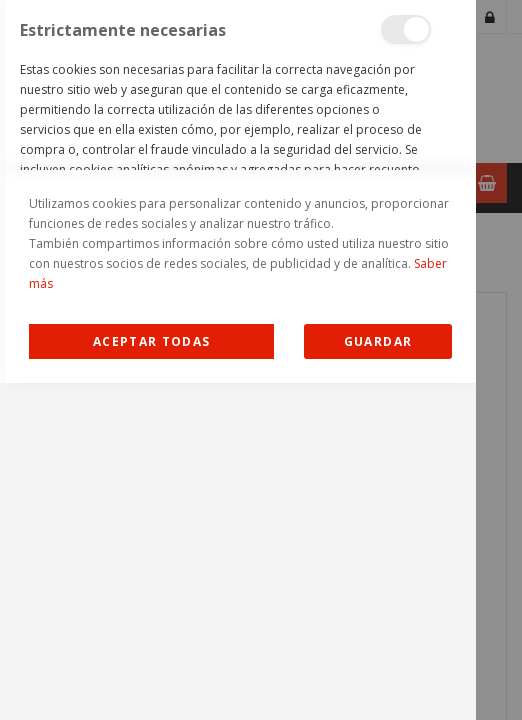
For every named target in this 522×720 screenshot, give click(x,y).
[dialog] (238, 360)
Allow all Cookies (151, 678)
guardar (378, 678)
